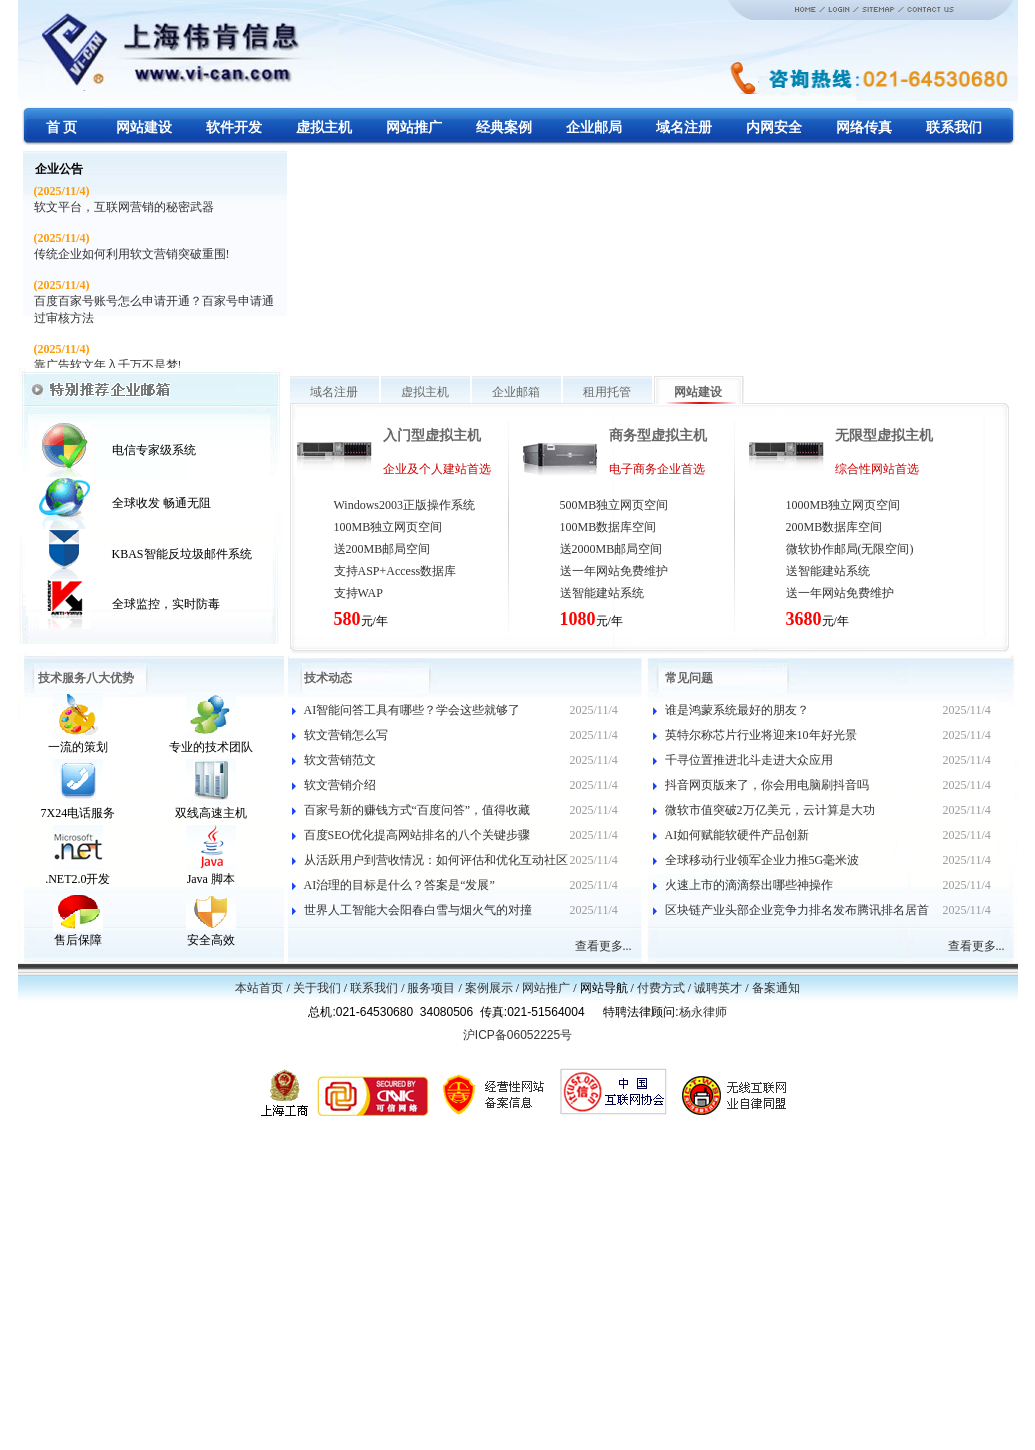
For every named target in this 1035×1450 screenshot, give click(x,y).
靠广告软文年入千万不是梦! (108, 365)
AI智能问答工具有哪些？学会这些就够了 (412, 710)
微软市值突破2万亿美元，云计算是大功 (770, 810)
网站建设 (698, 392)
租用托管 (607, 392)
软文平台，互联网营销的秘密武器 (124, 207)
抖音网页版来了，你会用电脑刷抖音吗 (767, 785)
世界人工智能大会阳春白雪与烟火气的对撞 (418, 910)
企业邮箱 (516, 392)
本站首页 (259, 988)
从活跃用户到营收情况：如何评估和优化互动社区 (436, 860)
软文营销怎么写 (346, 735)
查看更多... (603, 946)
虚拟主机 (425, 392)
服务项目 (431, 988)
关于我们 (317, 988)
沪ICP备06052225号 (517, 1035)
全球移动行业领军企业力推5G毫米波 (762, 860)
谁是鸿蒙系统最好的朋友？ (737, 710)
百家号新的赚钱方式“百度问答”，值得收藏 (417, 810)
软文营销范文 (340, 760)
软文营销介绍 (340, 785)
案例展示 (489, 988)
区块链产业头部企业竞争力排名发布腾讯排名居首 (797, 910)
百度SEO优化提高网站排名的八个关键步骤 (417, 835)
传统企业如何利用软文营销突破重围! (132, 254)
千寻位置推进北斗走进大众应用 (749, 760)
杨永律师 (703, 1012)
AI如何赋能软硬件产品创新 (737, 835)
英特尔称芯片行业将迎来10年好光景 (761, 735)
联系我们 (374, 988)
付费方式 (661, 988)
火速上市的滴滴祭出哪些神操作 (749, 885)
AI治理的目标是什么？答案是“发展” (399, 885)
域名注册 (334, 392)
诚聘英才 (718, 988)
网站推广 (546, 988)
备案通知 (776, 988)
